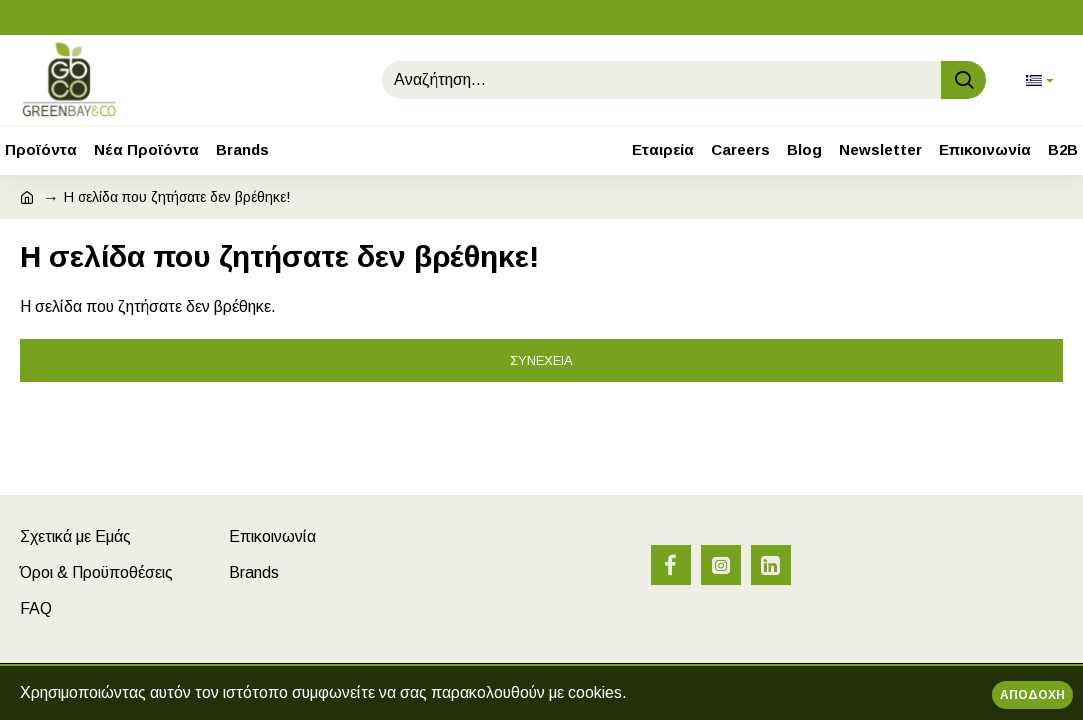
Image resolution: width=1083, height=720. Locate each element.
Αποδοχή (1032, 695)
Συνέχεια (541, 360)
